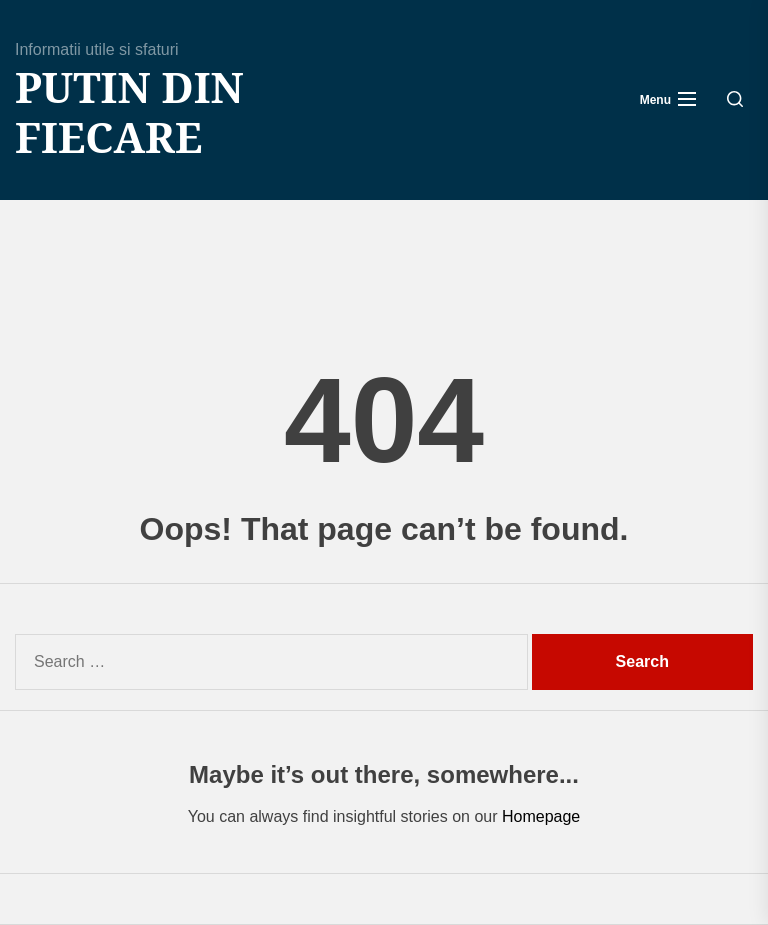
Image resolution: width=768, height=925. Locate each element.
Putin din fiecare (129, 112)
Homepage (541, 816)
